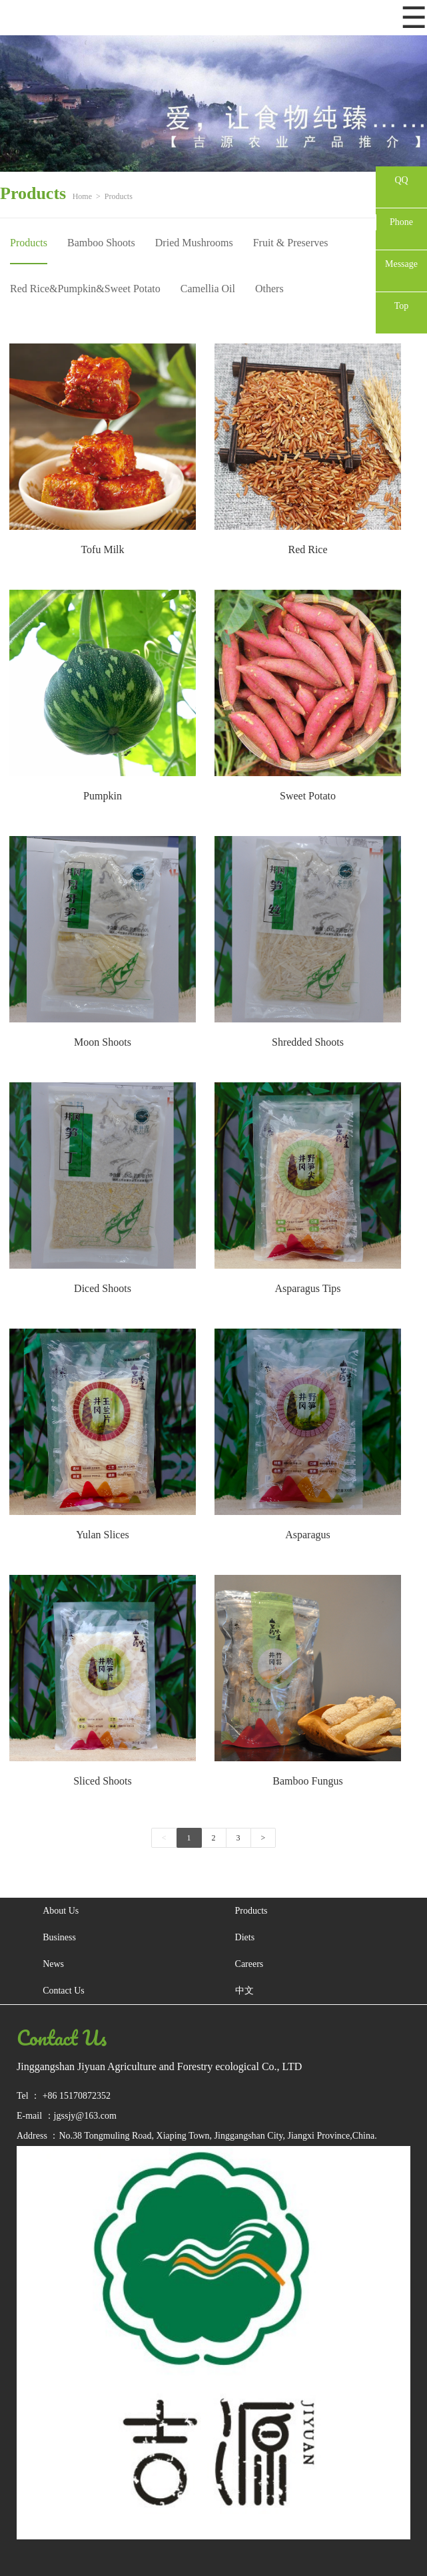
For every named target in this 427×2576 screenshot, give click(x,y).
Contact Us (64, 1991)
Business (59, 1937)
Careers (249, 1964)
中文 (244, 1991)
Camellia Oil (208, 288)
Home (82, 196)
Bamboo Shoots (101, 242)
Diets (245, 1937)
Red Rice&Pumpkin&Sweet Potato (85, 288)
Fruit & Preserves (290, 242)
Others (269, 288)
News (53, 1964)
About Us (61, 1911)
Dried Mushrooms (194, 242)
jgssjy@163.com (85, 2116)
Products (119, 196)
